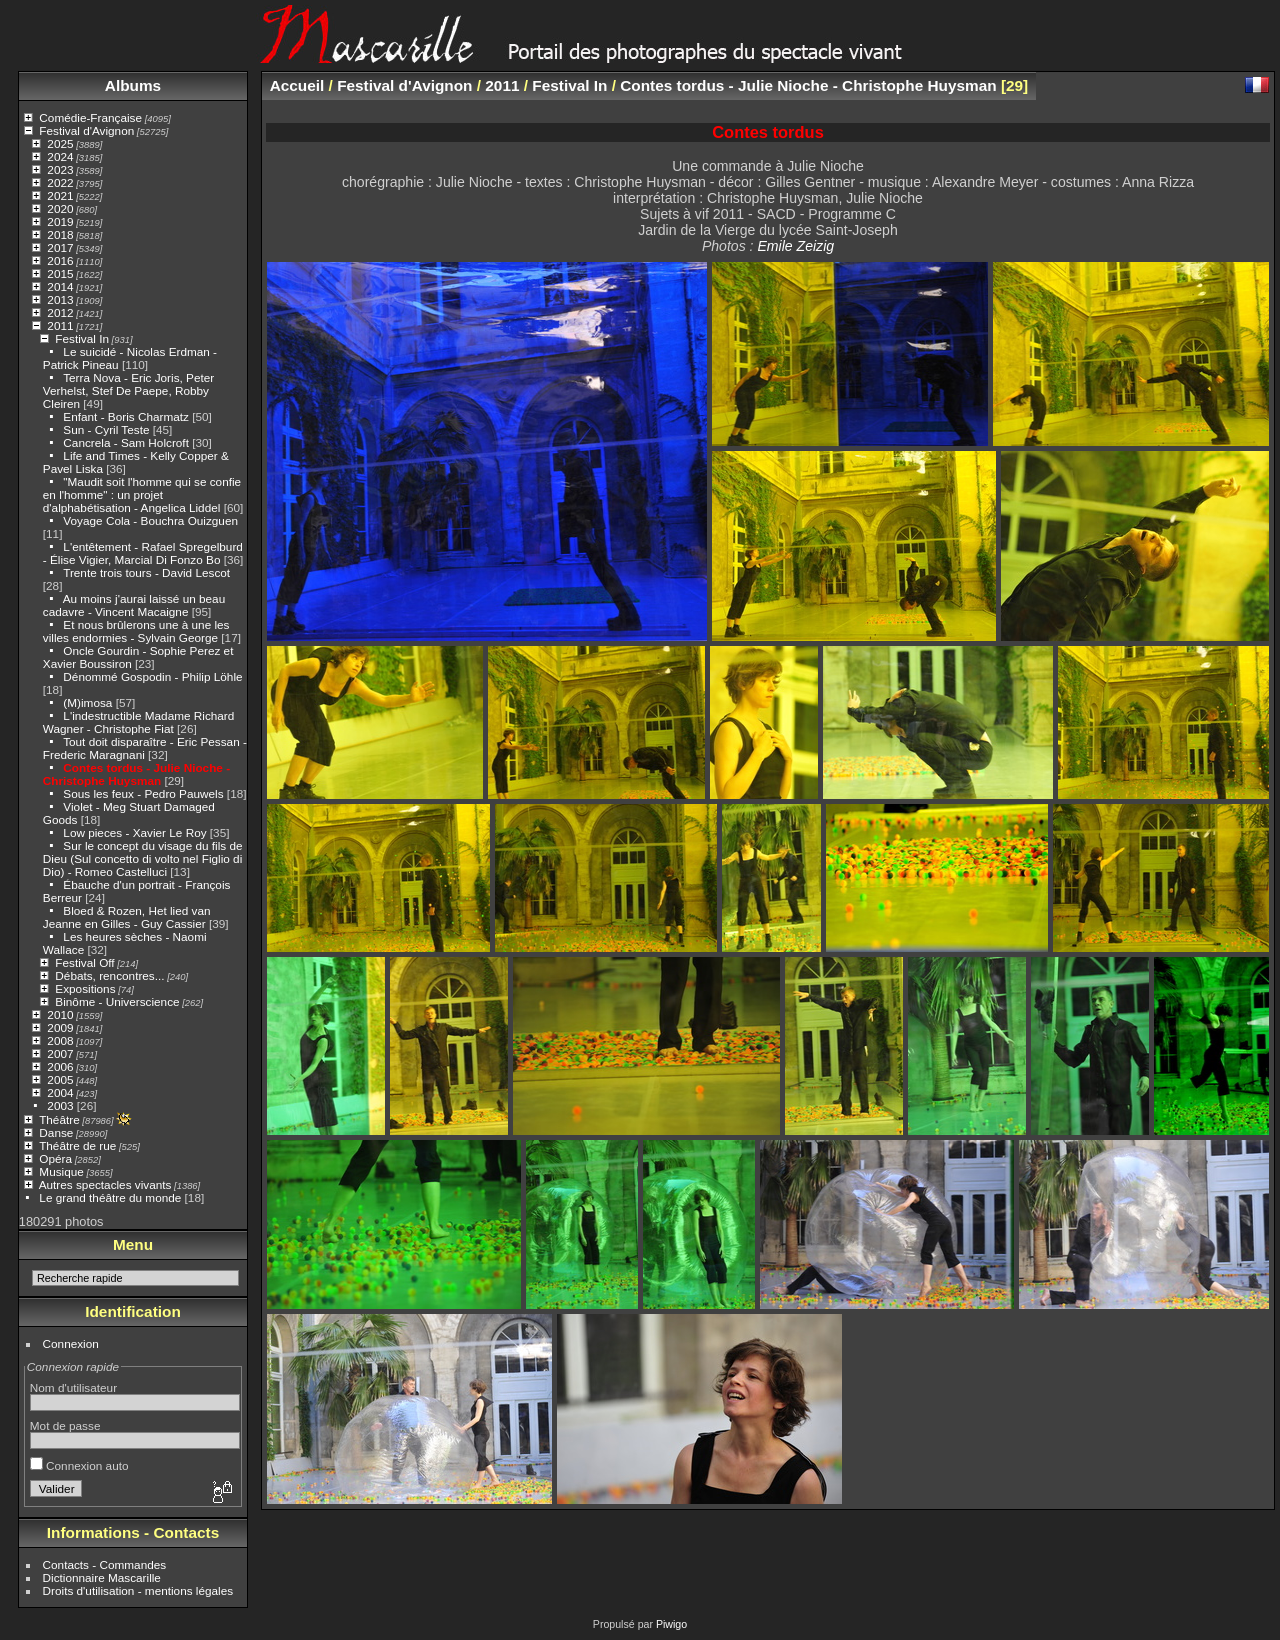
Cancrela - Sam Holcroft (126, 442)
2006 (60, 1066)
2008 (60, 1040)
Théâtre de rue (77, 1145)
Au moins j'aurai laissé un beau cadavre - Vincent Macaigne (134, 605)
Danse (56, 1132)
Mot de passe (65, 1425)
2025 (60, 143)
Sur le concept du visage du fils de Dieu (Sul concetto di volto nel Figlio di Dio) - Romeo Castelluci (143, 858)
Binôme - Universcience (117, 1001)
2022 (60, 182)
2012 (60, 312)
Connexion (71, 1343)
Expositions (85, 988)
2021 (60, 195)
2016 (60, 260)
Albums (133, 85)
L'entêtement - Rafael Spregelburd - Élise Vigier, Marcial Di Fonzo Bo (143, 553)
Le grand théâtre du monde (110, 1197)
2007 (60, 1053)
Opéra (55, 1158)
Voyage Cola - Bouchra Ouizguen (150, 520)
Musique (61, 1171)
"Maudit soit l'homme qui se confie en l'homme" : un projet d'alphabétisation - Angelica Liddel (142, 494)
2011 (60, 325)
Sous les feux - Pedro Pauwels (143, 793)
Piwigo (671, 1624)
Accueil (297, 85)
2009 (60, 1027)
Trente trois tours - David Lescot (146, 572)
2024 (60, 156)
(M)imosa (87, 702)
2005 (60, 1079)
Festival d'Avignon (86, 130)
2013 (60, 299)
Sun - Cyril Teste (106, 429)
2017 (60, 247)
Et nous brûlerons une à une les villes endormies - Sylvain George (136, 631)
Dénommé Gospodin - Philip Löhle (152, 676)
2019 (60, 221)
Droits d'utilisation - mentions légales (138, 1590)
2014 (60, 286)
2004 (60, 1092)
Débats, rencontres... (109, 975)
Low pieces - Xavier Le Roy (134, 832)
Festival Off (84, 962)
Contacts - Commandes (105, 1564)
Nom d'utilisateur (73, 1387)
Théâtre (59, 1119)
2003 (60, 1105)
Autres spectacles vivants (105, 1184)
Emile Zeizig (795, 246)
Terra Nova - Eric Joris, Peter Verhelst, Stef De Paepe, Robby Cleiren (128, 390)
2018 (60, 234)
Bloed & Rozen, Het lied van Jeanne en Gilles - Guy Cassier (127, 917)
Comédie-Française (90, 117)
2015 (60, 273)
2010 (60, 1014)
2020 (60, 208)
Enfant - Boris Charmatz (126, 416)
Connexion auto (79, 1465)
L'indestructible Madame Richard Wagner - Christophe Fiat (139, 722)
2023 (60, 169)
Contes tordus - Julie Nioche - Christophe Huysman (136, 774)
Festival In (82, 338)
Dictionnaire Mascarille (102, 1577)
